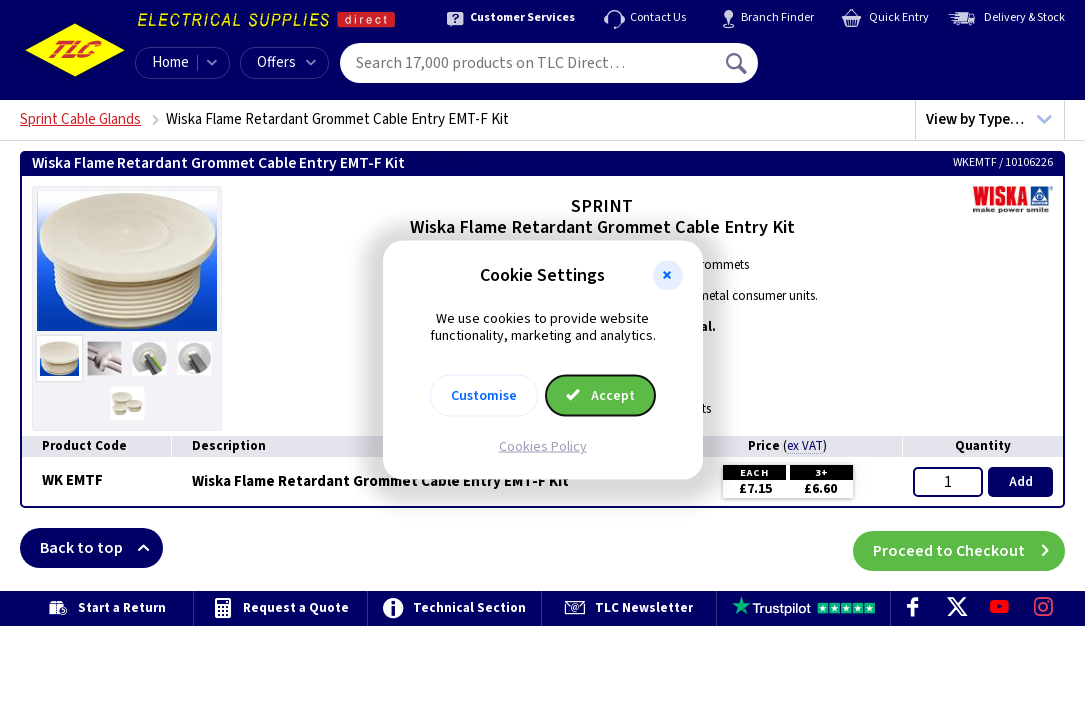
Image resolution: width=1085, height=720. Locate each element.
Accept (601, 395)
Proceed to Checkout (969, 548)
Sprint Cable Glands (80, 119)
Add (1021, 482)
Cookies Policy (543, 446)
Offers (286, 62)
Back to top (101, 548)
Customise (484, 395)
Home (170, 62)
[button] (668, 276)
